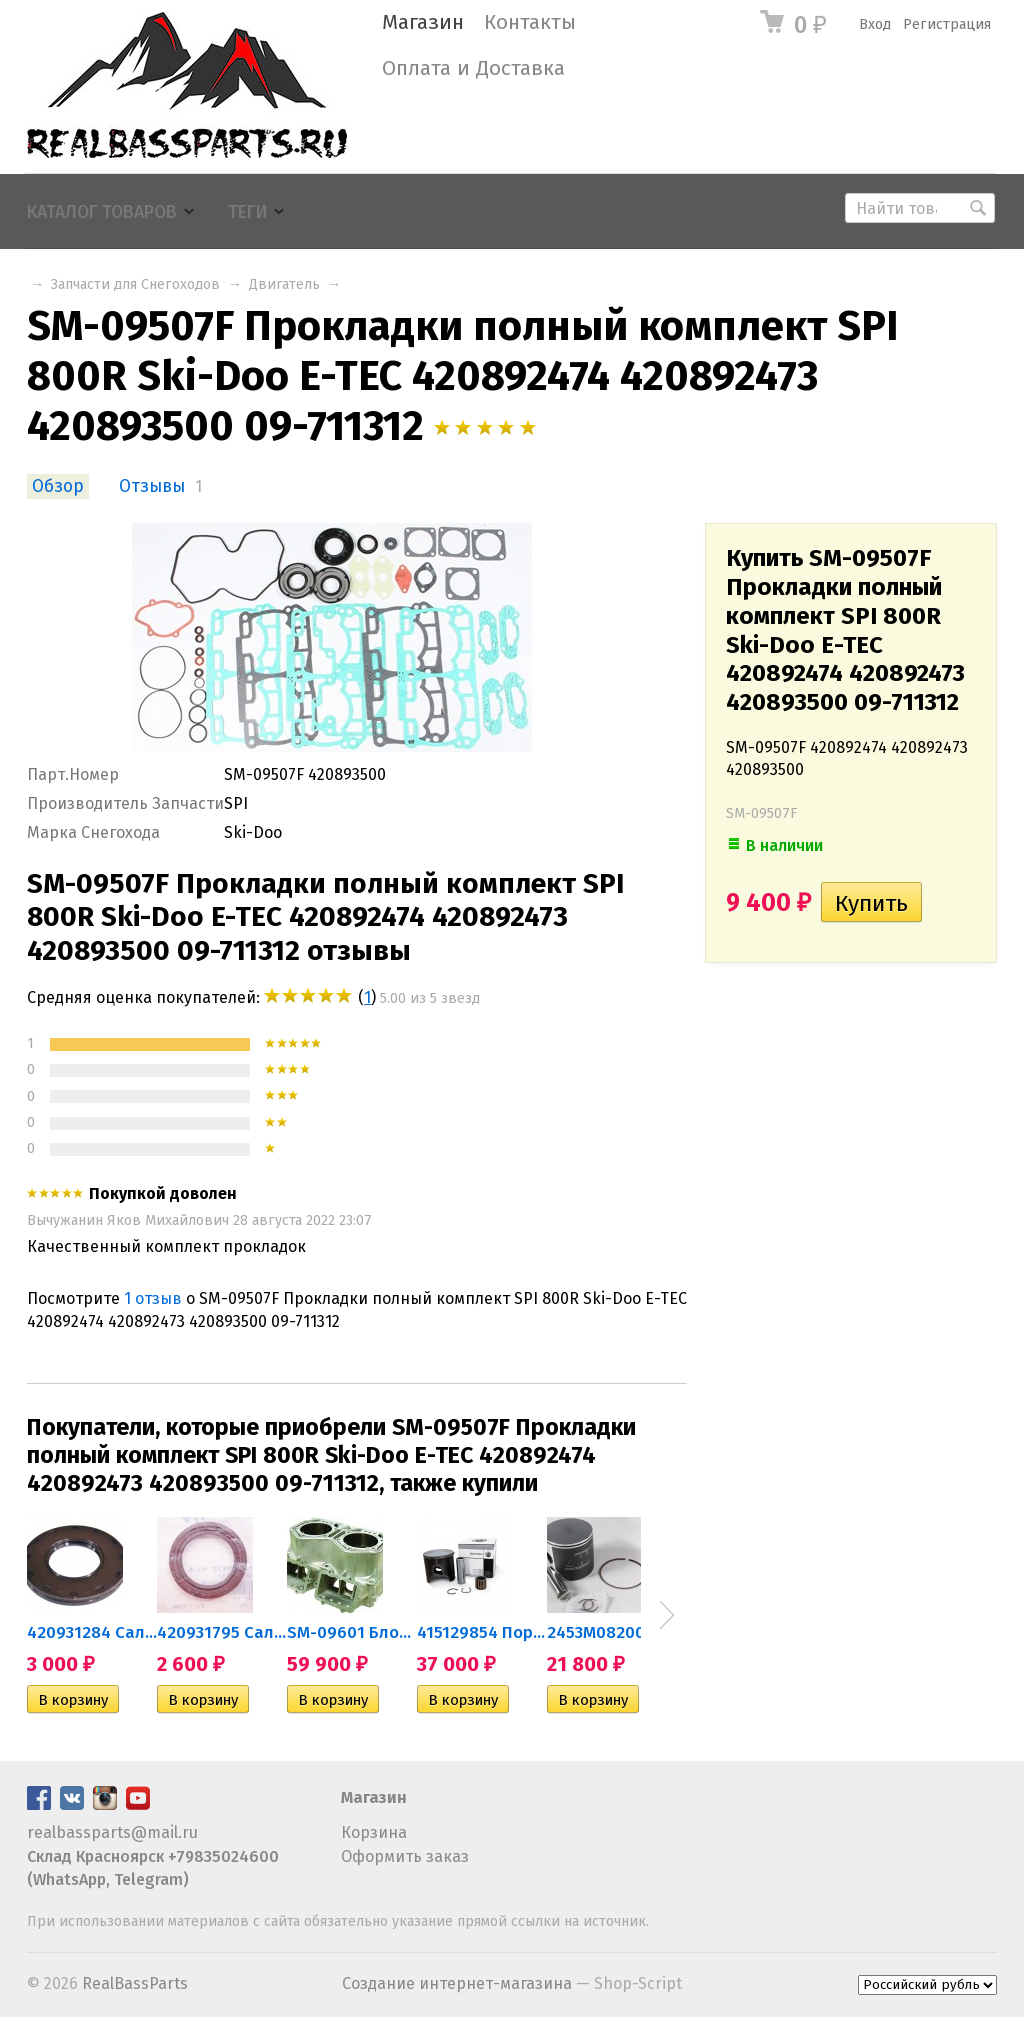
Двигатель (284, 284)
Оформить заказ (405, 1856)
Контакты (530, 22)
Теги (247, 212)
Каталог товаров (102, 212)
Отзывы (152, 486)
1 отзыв (153, 1298)
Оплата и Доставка (473, 68)
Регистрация (947, 24)
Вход (875, 24)
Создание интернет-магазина (457, 1983)
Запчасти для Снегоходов (135, 284)
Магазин (423, 22)
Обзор (58, 486)
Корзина (374, 1832)
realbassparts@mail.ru (112, 1832)
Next (667, 1615)
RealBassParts (135, 1983)
